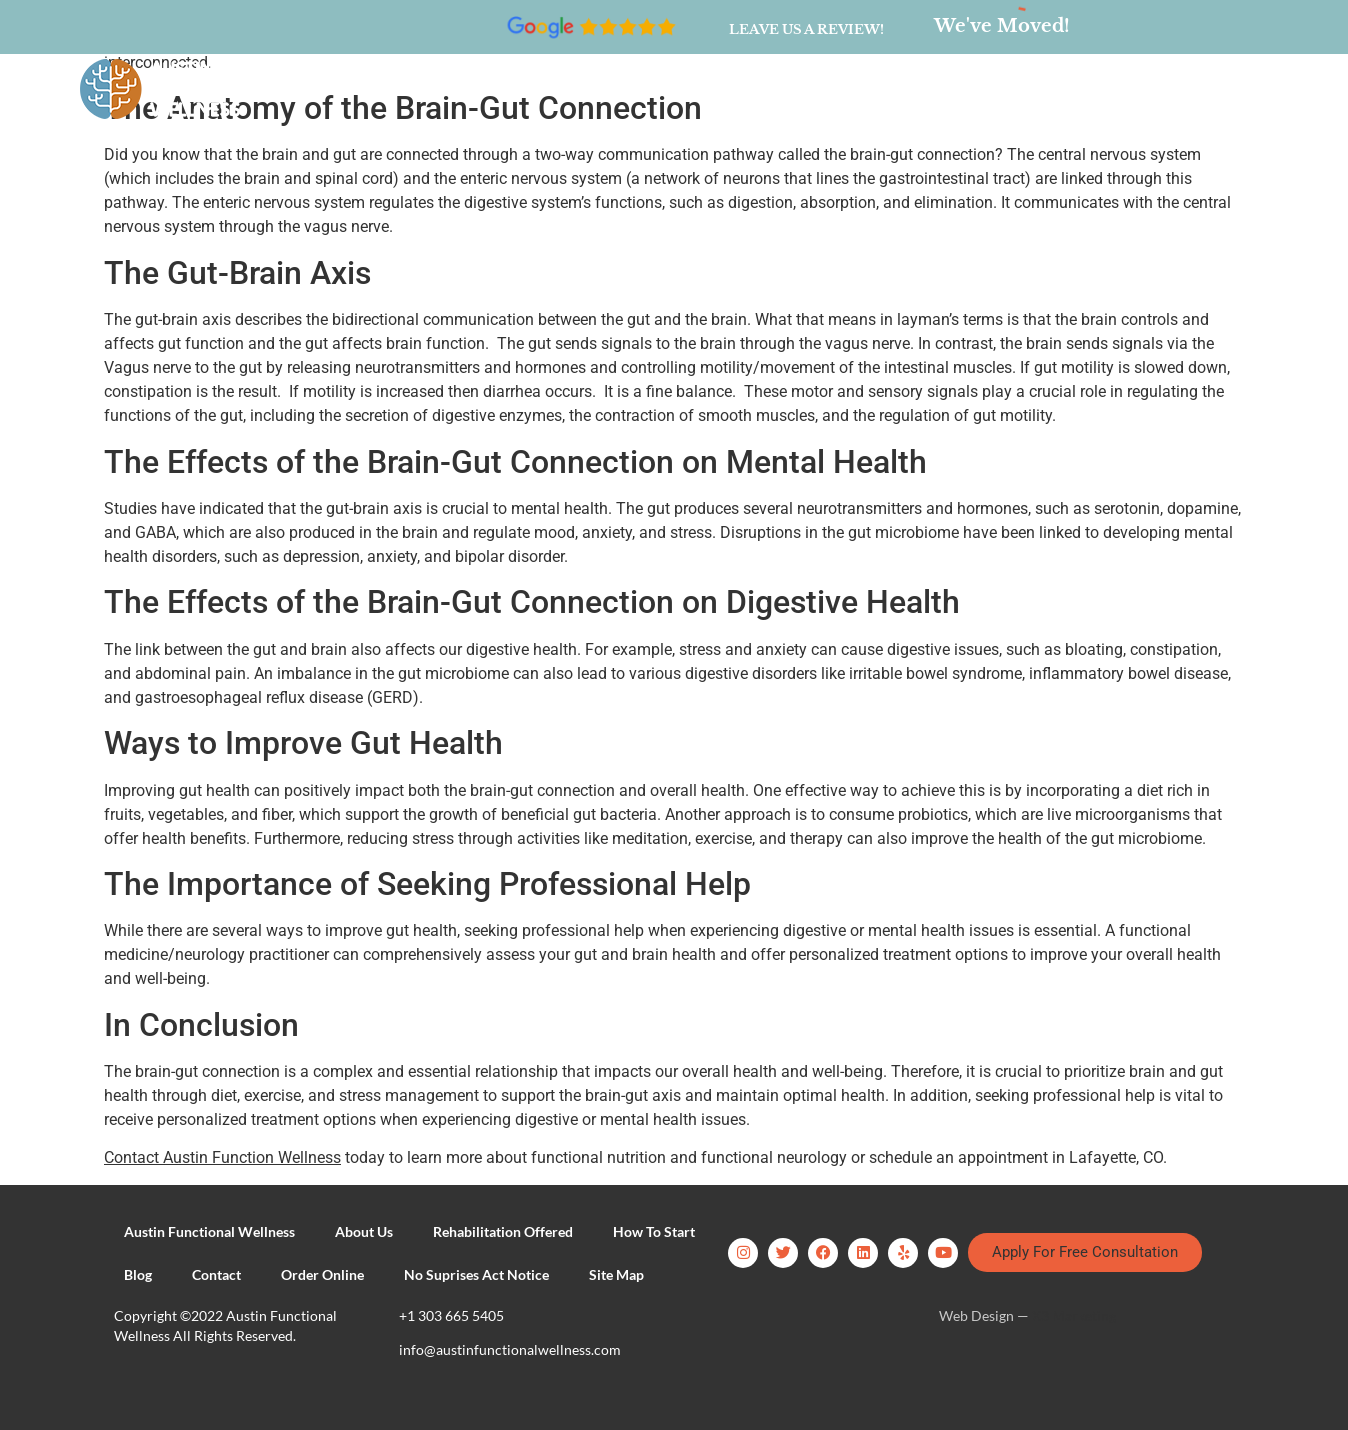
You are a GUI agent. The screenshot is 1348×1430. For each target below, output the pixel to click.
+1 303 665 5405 (451, 1315)
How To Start (685, 88)
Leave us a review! (806, 29)
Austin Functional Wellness (209, 1231)
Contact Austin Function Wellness (222, 1157)
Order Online (991, 88)
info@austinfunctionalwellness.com (510, 1349)
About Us (360, 88)
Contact (874, 88)
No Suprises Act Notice (476, 1274)
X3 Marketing (1074, 1315)
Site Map (616, 1274)
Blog (789, 88)
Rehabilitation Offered (516, 88)
